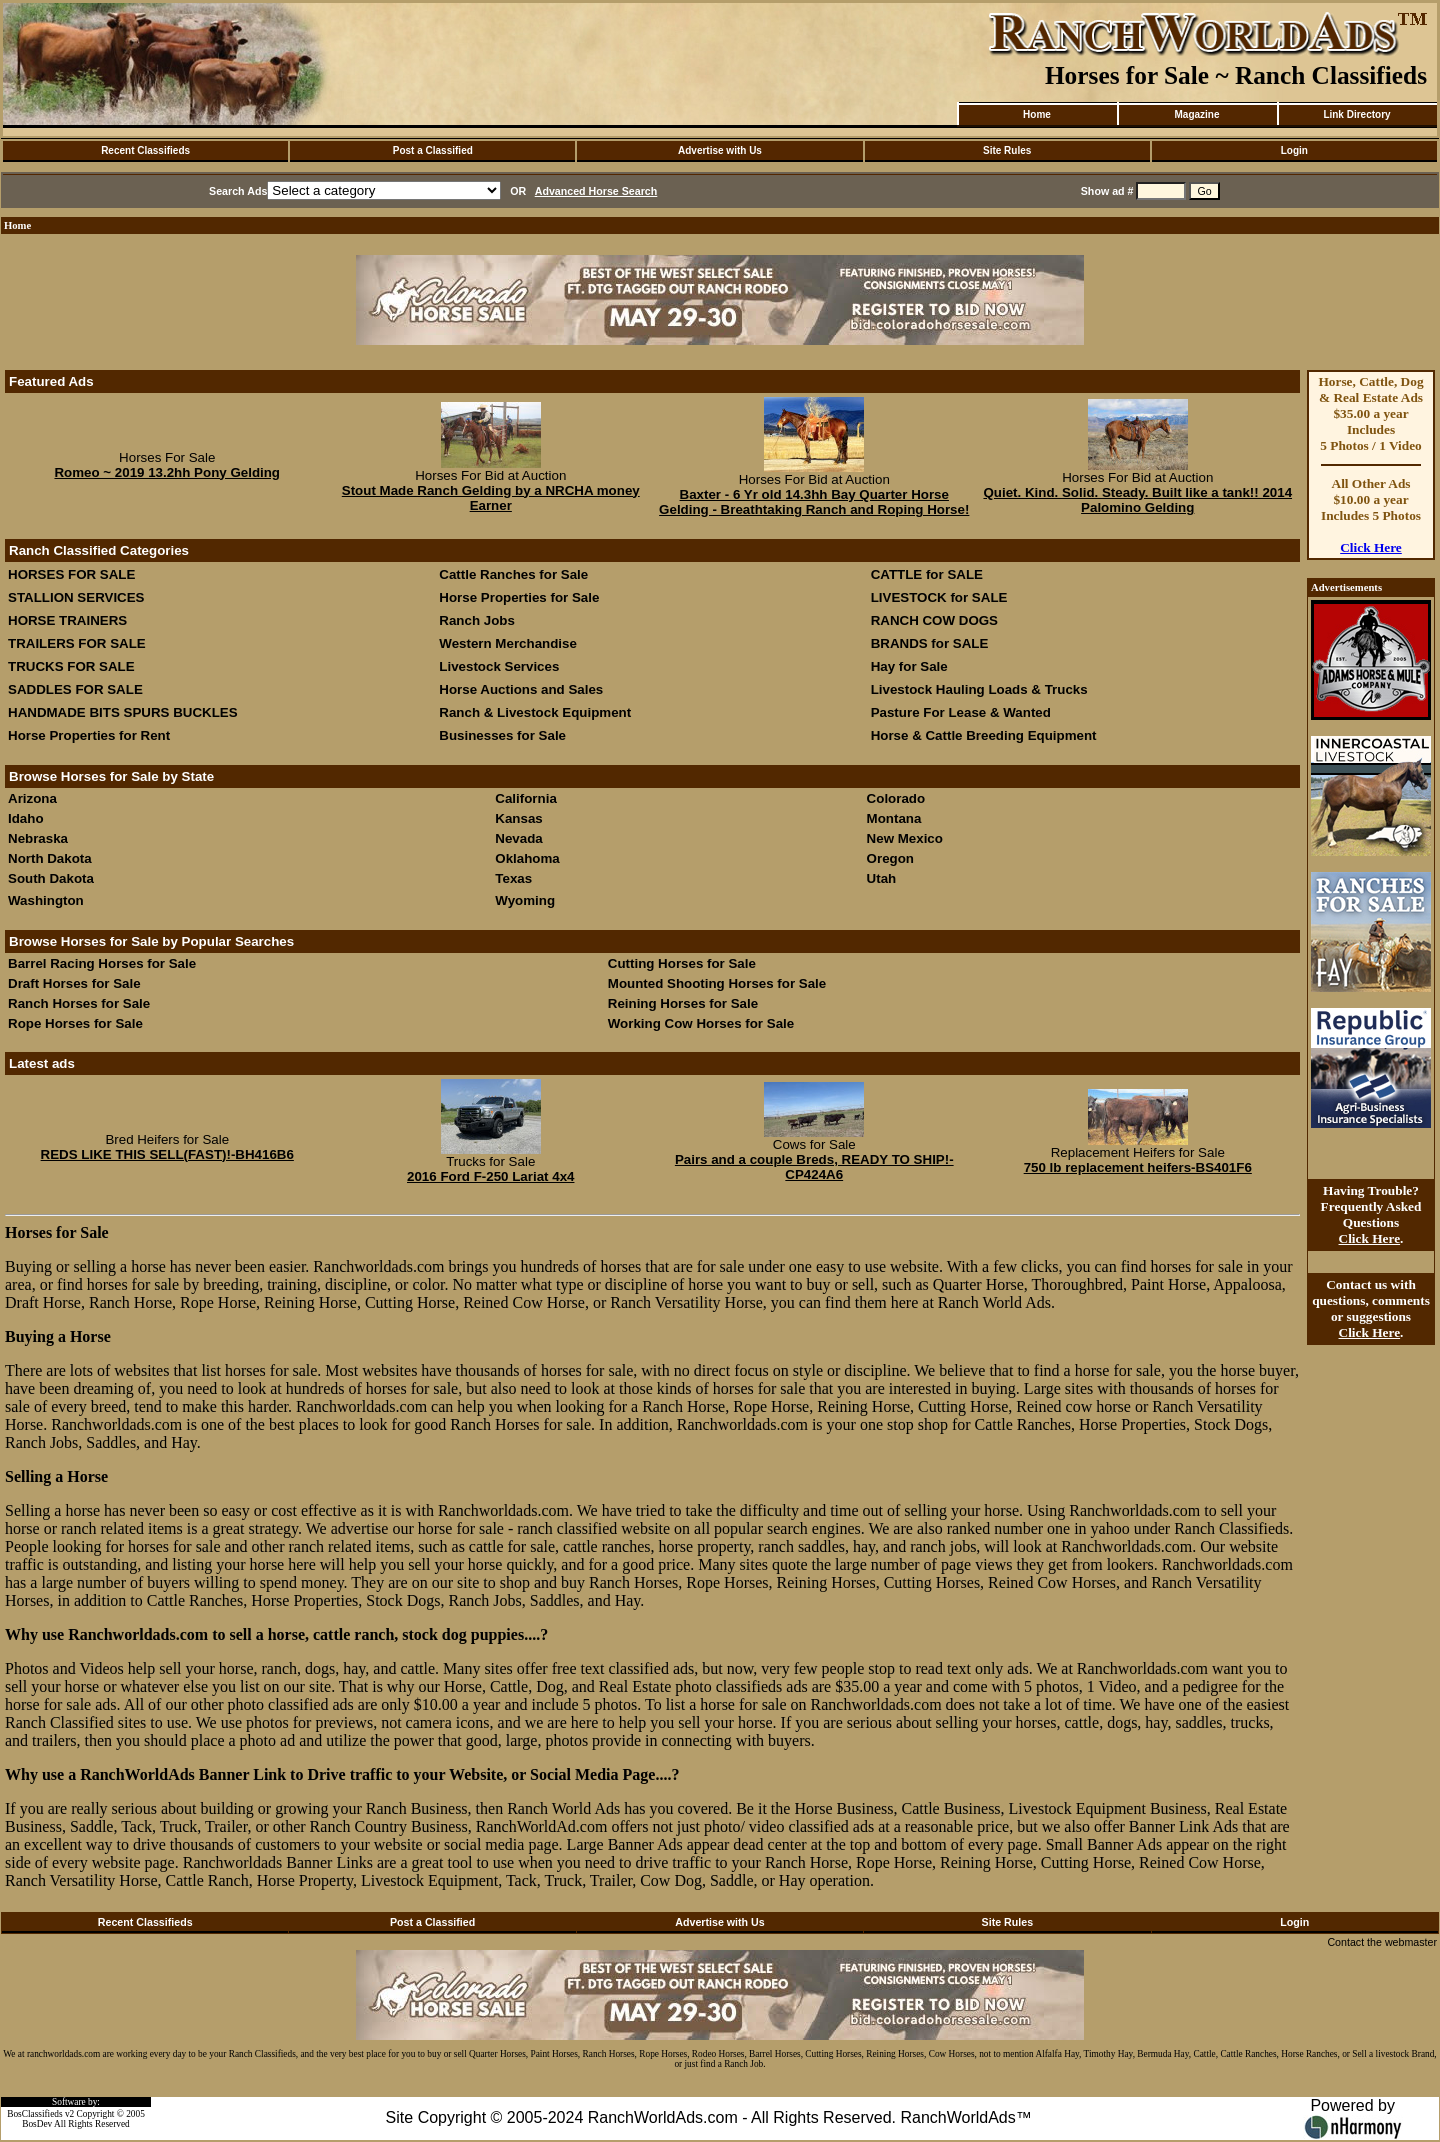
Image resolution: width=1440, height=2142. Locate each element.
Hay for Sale (911, 666)
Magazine (1196, 114)
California (525, 798)
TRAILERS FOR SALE (77, 643)
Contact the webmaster (1382, 1942)
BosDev (37, 2124)
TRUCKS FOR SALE (71, 666)
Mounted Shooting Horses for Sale (717, 983)
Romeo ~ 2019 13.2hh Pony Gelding (167, 472)
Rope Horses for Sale (75, 1023)
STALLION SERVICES (76, 597)
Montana (894, 818)
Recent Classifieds (145, 150)
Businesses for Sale (502, 735)
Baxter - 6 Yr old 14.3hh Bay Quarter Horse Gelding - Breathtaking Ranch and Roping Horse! (814, 502)
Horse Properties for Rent (89, 735)
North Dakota (50, 858)
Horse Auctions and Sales (521, 689)
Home (1037, 114)
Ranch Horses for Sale (79, 1003)
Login (1294, 150)
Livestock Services (499, 666)
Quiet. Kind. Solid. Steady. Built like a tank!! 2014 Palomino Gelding (1137, 500)
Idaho (26, 818)
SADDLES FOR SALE (75, 689)
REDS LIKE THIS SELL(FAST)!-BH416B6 (167, 1154)
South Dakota (51, 878)
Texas (513, 878)
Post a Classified (433, 150)
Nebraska (38, 838)
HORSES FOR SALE (71, 574)
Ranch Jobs (477, 620)
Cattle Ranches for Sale (513, 574)
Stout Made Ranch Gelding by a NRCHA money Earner (491, 498)
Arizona (32, 798)
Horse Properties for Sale (519, 597)
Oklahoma (527, 858)
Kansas (518, 818)
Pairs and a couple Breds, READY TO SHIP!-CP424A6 (814, 1167)
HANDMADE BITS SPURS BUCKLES (123, 712)
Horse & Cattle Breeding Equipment (984, 735)
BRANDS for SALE (930, 643)
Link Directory (1356, 114)
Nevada (518, 838)
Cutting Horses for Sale (682, 963)
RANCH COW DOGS (934, 620)
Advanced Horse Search (596, 191)
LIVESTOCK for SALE (939, 597)
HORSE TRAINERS (67, 620)
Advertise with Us (720, 150)
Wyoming (525, 900)
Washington (46, 900)
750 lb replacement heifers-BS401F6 (1138, 1167)
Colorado (896, 798)
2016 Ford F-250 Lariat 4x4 (490, 1176)
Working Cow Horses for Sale (701, 1023)
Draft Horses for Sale (74, 983)
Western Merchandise (508, 643)
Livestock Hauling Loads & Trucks (979, 689)
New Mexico (905, 838)
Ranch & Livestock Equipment (535, 712)
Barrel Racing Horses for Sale (102, 963)
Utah (882, 878)
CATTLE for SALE (927, 574)
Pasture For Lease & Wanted (961, 712)
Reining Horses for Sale (683, 1003)
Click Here (1371, 547)
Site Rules (1007, 150)
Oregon (890, 858)
